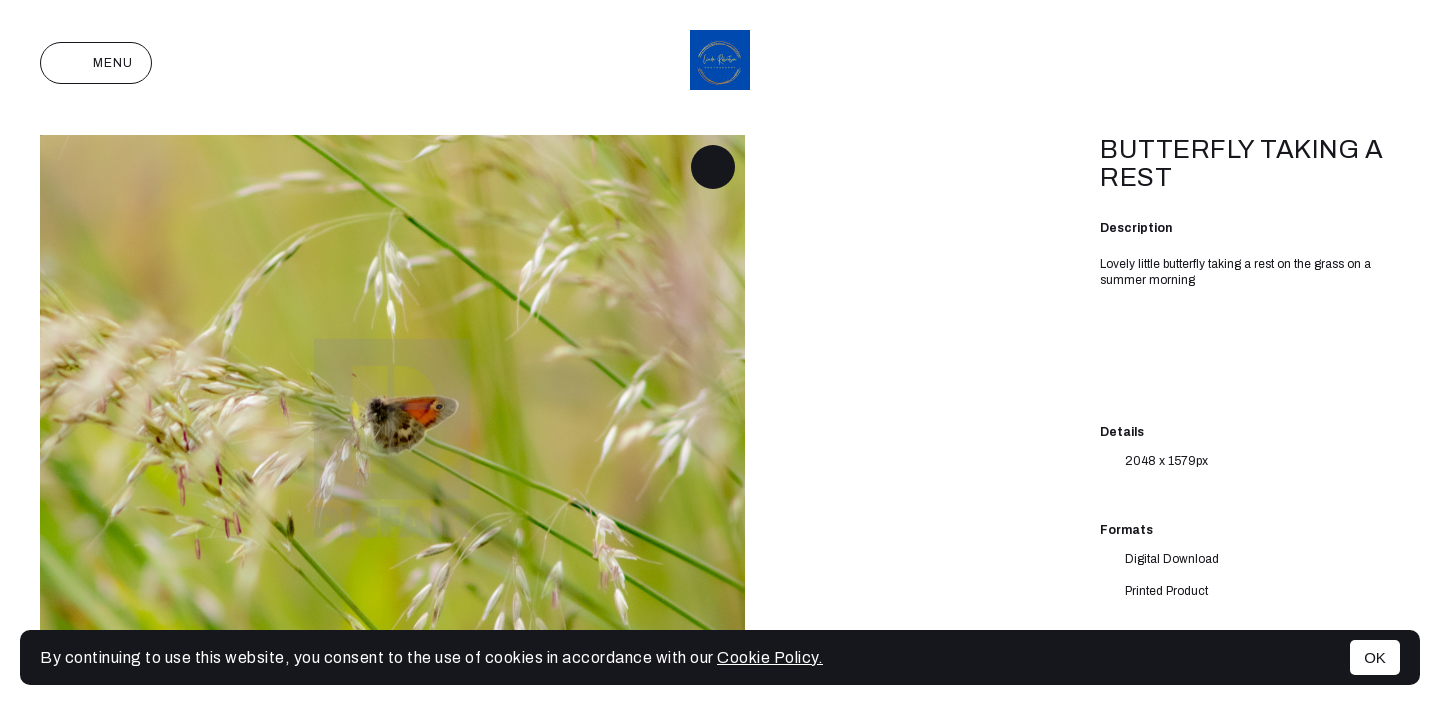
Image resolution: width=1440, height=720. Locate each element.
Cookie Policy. (770, 657)
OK (1375, 657)
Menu (96, 63)
